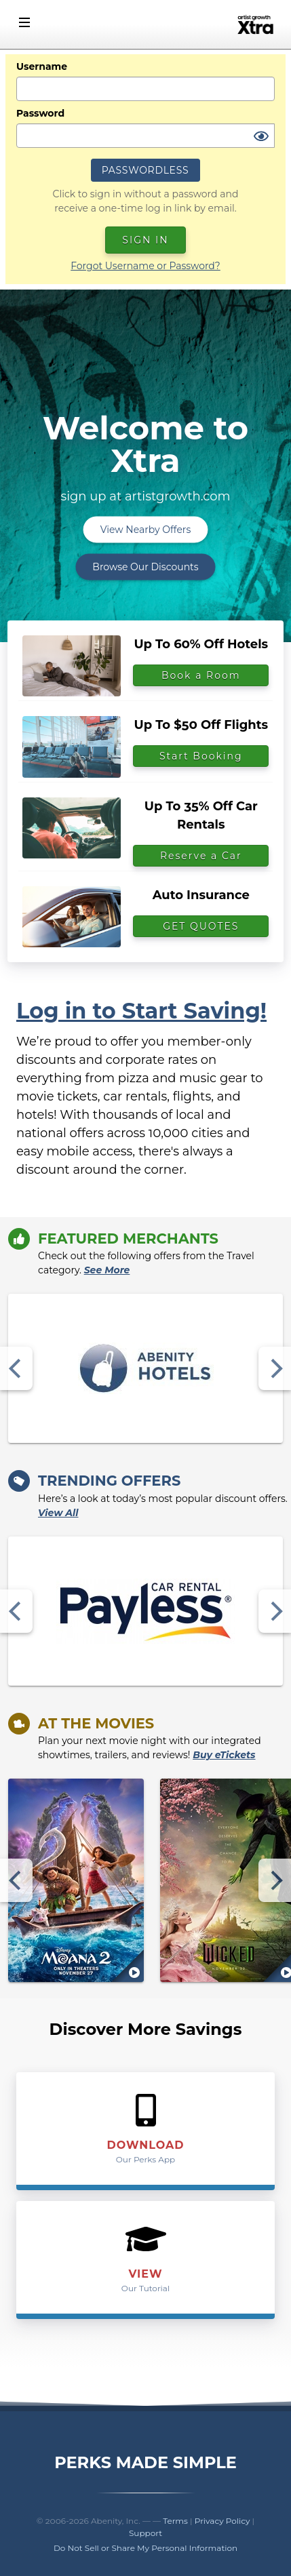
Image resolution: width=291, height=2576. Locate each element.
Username (41, 66)
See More (107, 1270)
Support (145, 2533)
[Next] (274, 1368)
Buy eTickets (224, 1755)
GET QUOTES (201, 926)
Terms (175, 2521)
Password (40, 113)
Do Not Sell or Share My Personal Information (145, 2548)
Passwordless (145, 170)
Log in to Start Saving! (141, 1010)
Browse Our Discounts (145, 567)
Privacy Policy (222, 2521)
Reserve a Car (201, 856)
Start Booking (201, 756)
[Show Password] (261, 137)
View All (58, 1513)
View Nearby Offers (145, 529)
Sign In (145, 240)
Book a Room (201, 675)
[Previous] (16, 1368)
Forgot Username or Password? (145, 266)
